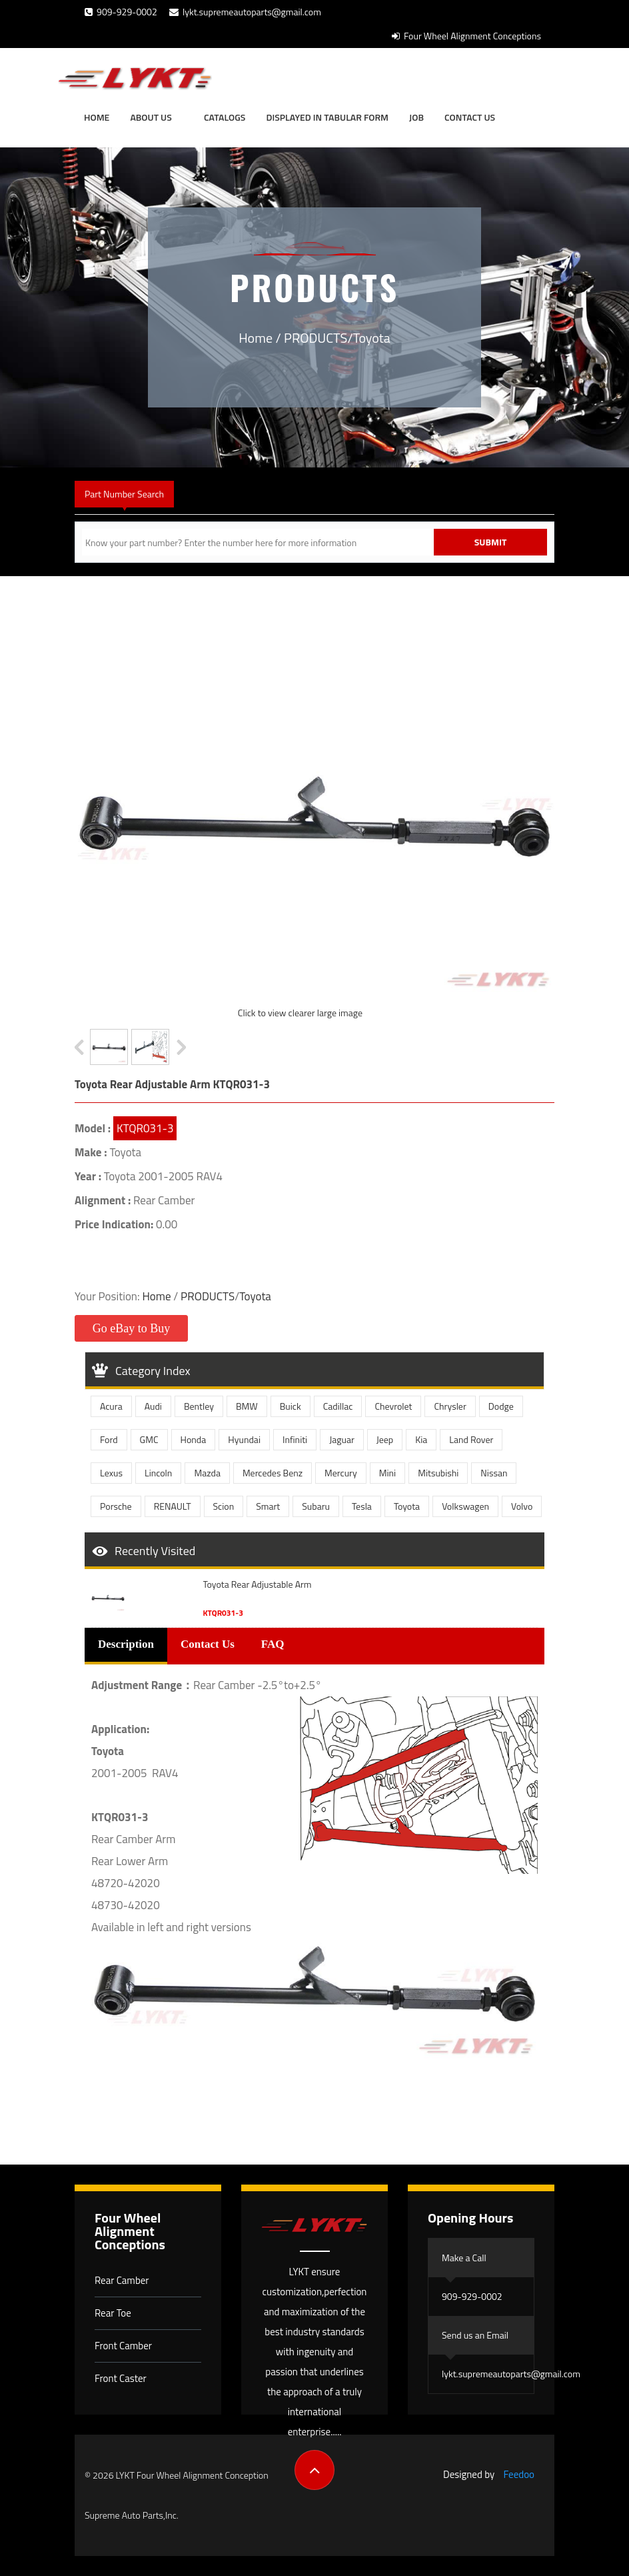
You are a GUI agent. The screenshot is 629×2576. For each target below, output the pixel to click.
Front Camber (123, 2345)
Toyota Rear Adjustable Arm (257, 1584)
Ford (109, 1439)
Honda (194, 1439)
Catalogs (224, 117)
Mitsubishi (438, 1473)
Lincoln (158, 1473)
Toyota (371, 337)
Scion (224, 1506)
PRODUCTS (315, 337)
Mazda (207, 1473)
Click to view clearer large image (300, 1013)
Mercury (340, 1473)
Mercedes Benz (273, 1473)
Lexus (111, 1473)
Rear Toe (113, 2313)
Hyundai (244, 1439)
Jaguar (341, 1439)
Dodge (501, 1406)
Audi (153, 1406)
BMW (247, 1406)
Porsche (116, 1506)
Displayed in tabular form (327, 117)
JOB (416, 117)
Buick (290, 1406)
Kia (421, 1439)
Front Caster (121, 2378)
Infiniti (295, 1439)
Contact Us (469, 117)
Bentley (199, 1406)
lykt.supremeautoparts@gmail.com (245, 12)
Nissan (493, 1473)
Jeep (385, 1439)
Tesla (362, 1506)
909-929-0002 (121, 12)
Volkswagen (465, 1506)
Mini (387, 1473)
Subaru (316, 1506)
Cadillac (338, 1406)
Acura (111, 1406)
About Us (150, 117)
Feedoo (518, 2474)
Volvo (521, 1506)
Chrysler (450, 1406)
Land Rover (471, 1439)
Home (96, 117)
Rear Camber (122, 2280)
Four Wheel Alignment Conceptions (466, 36)
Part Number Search (124, 494)
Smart (268, 1506)
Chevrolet (393, 1406)
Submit (490, 542)
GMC (149, 1439)
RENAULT (172, 1506)
